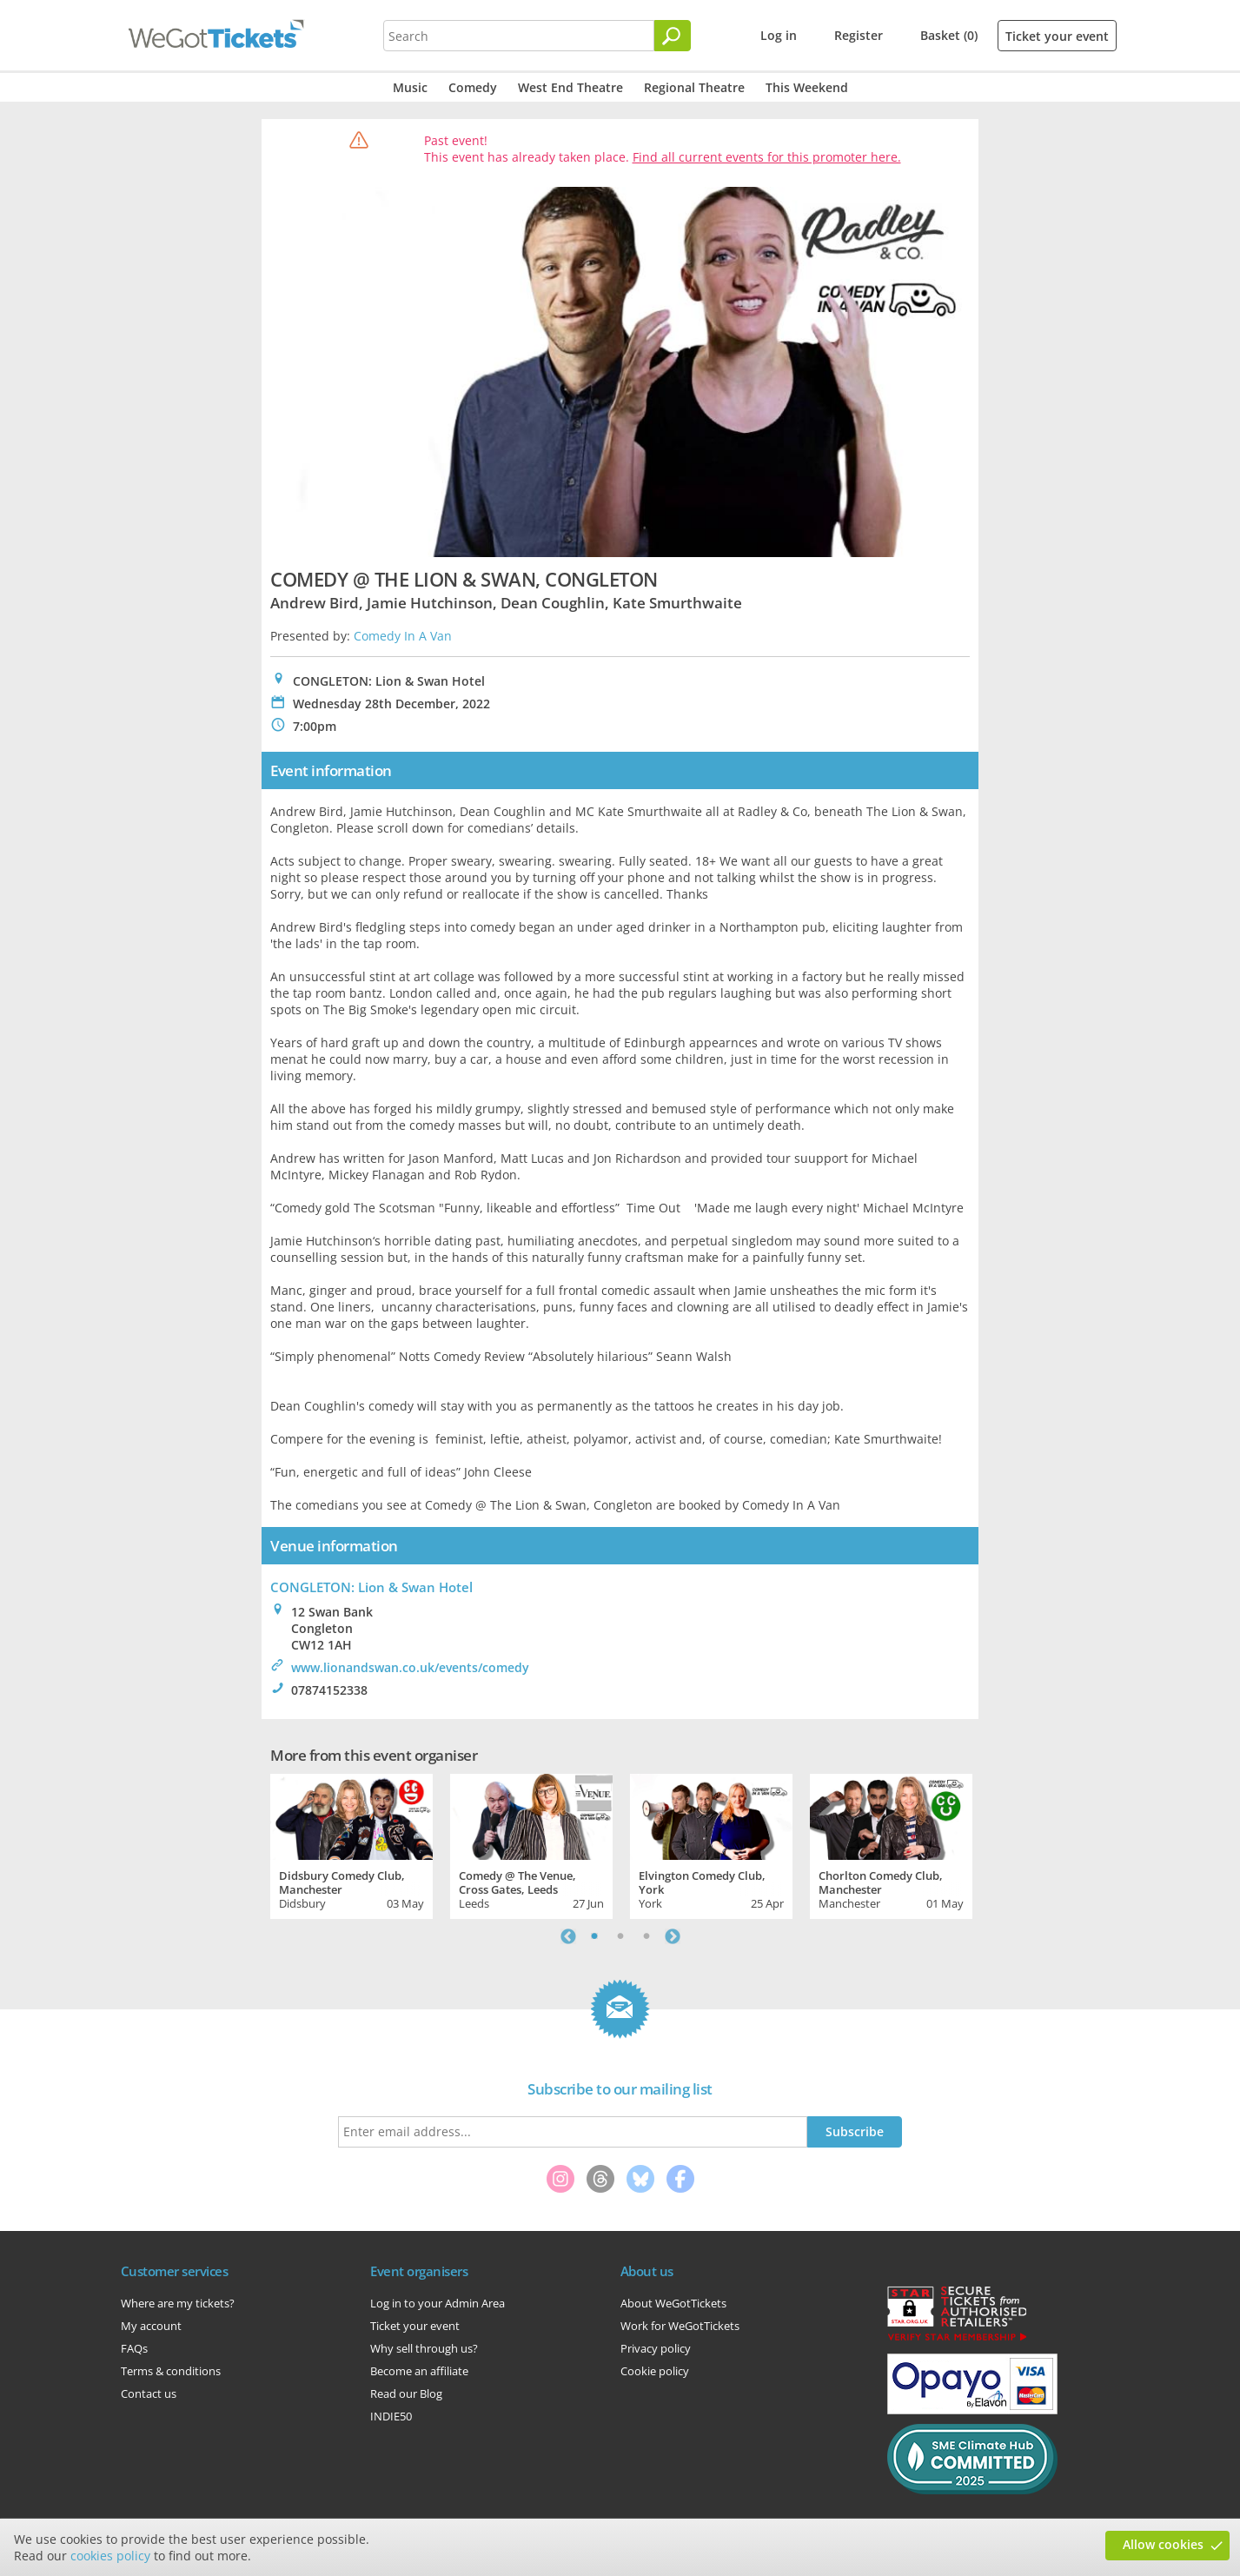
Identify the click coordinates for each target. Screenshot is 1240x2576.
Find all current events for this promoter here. (767, 157)
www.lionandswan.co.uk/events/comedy (410, 1667)
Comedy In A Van (403, 635)
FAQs (134, 2348)
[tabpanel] (351, 1844)
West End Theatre (570, 87)
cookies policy (110, 2555)
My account (151, 2326)
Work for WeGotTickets (679, 2326)
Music (410, 87)
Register (858, 35)
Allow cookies (1163, 2544)
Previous (568, 1936)
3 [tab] (646, 1936)
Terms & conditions (171, 2371)
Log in (778, 35)
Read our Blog (406, 2393)
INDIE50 (391, 2416)
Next (672, 1936)
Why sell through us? (424, 2348)
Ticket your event (1057, 36)
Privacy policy (655, 2348)
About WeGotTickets (673, 2303)
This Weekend (807, 87)
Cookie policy (654, 2371)
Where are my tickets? (178, 2303)
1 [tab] (594, 1936)
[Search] (672, 35)
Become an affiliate (419, 2371)
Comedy (472, 87)
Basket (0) (949, 35)
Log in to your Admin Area (437, 2303)
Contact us (148, 2393)
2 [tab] (620, 1936)
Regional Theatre (694, 87)
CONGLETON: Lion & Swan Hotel (371, 1587)
